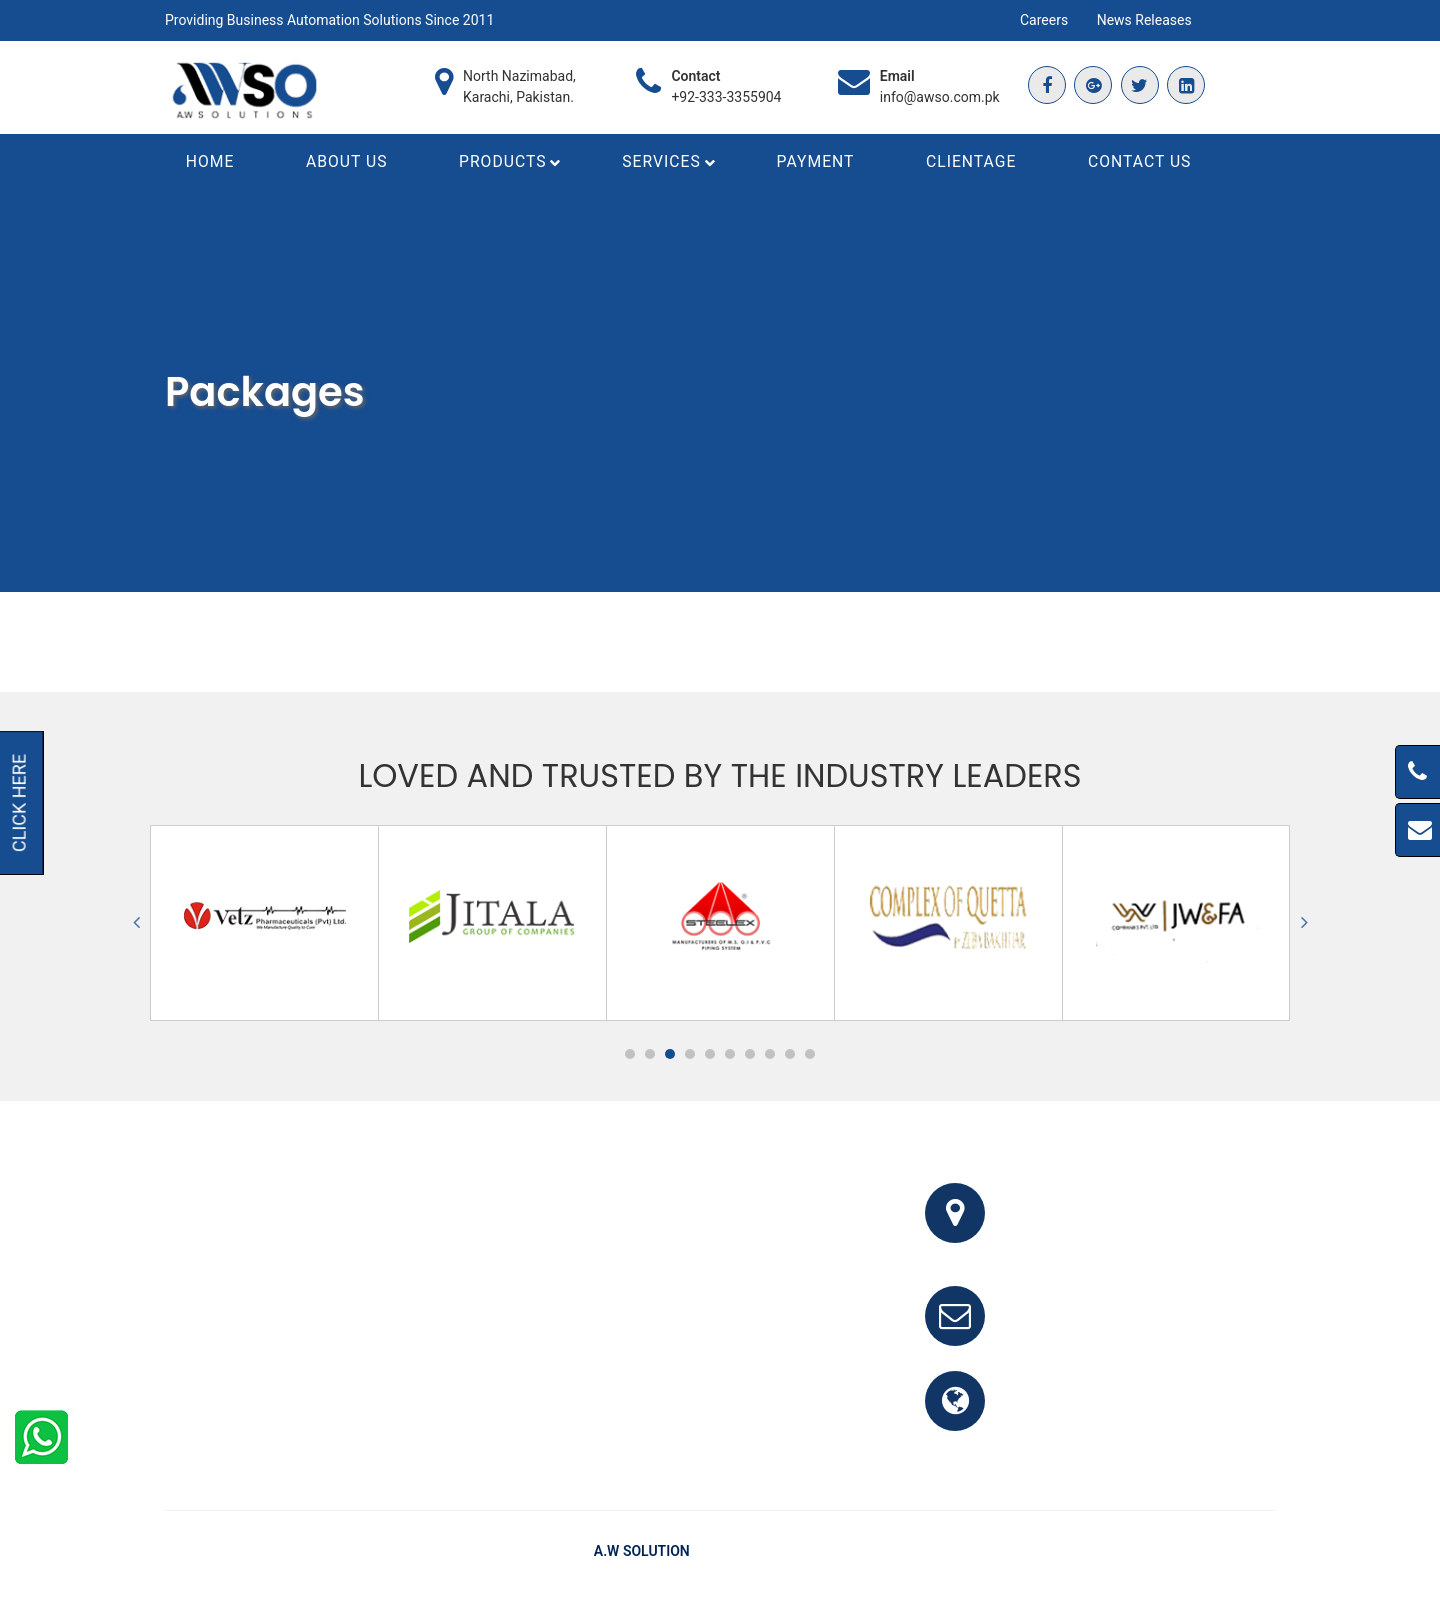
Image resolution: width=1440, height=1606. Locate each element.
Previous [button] (136, 926)
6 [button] (730, 1058)
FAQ (1079, 1555)
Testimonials (1152, 1555)
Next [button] (1304, 926)
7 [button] (750, 1058)
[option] (265, 926)
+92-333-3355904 (726, 97)
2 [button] (650, 1058)
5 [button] (710, 1058)
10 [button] (810, 1058)
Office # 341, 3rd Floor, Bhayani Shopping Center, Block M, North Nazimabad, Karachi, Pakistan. (1145, 1228)
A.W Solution (642, 1555)
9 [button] (790, 1058)
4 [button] (690, 1058)
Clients (1233, 1555)
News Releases (1144, 20)
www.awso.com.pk (1082, 1416)
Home (1028, 1555)
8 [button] (770, 1058)
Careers (1044, 20)
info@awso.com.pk (940, 97)
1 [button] (630, 1058)
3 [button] (670, 1058)
